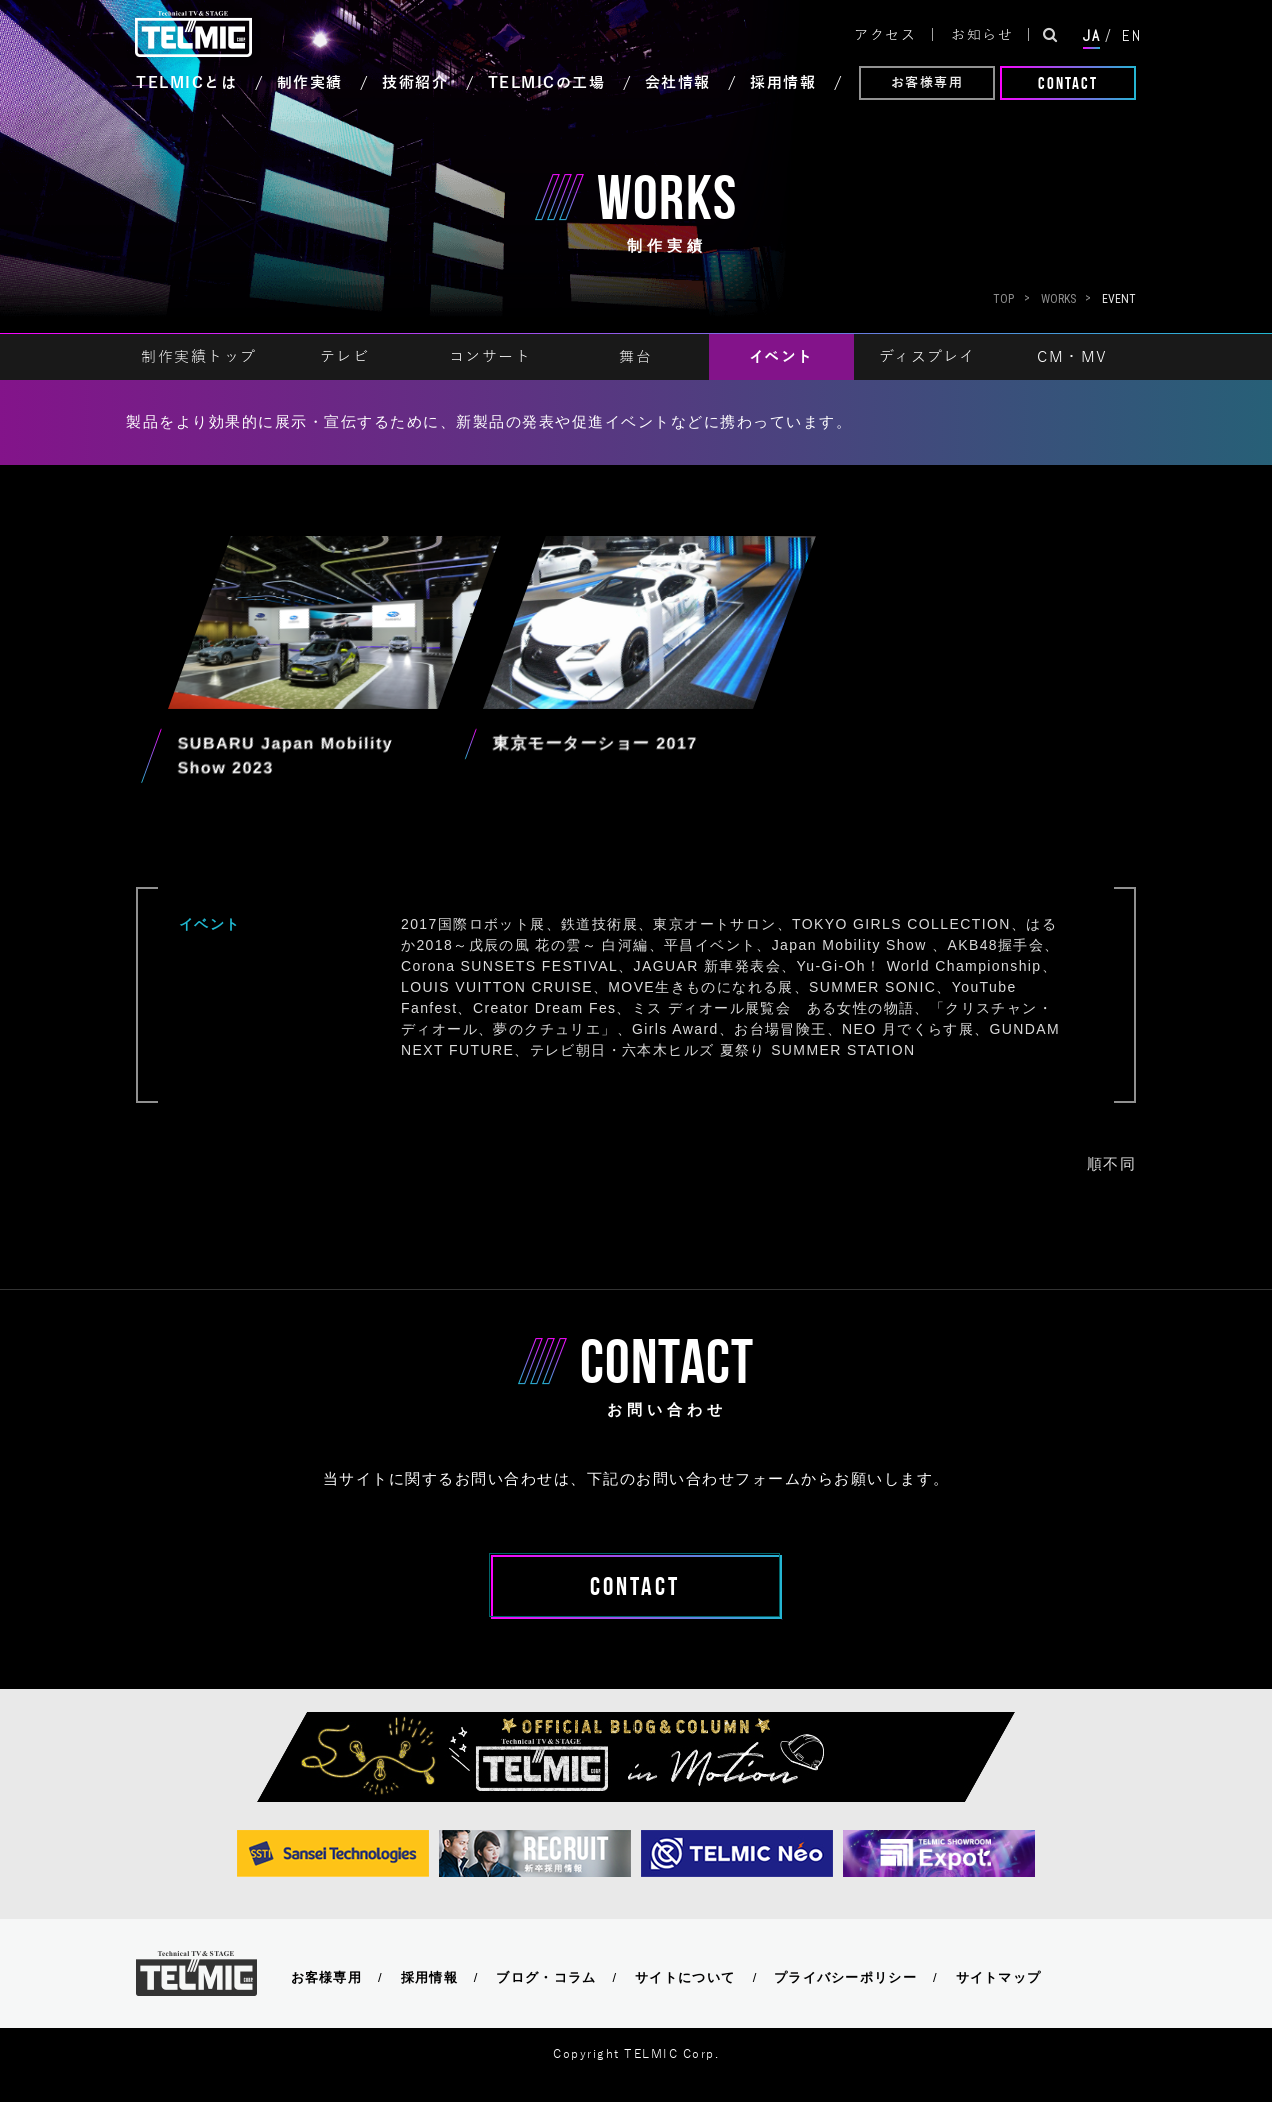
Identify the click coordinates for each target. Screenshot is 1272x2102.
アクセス (885, 35)
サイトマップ (999, 1977)
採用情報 (429, 1977)
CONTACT (1068, 83)
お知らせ (982, 35)
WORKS (1058, 299)
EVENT (1119, 299)
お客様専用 (927, 83)
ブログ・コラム (546, 1977)
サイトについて (685, 1977)
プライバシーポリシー (845, 1977)
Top (1003, 299)
